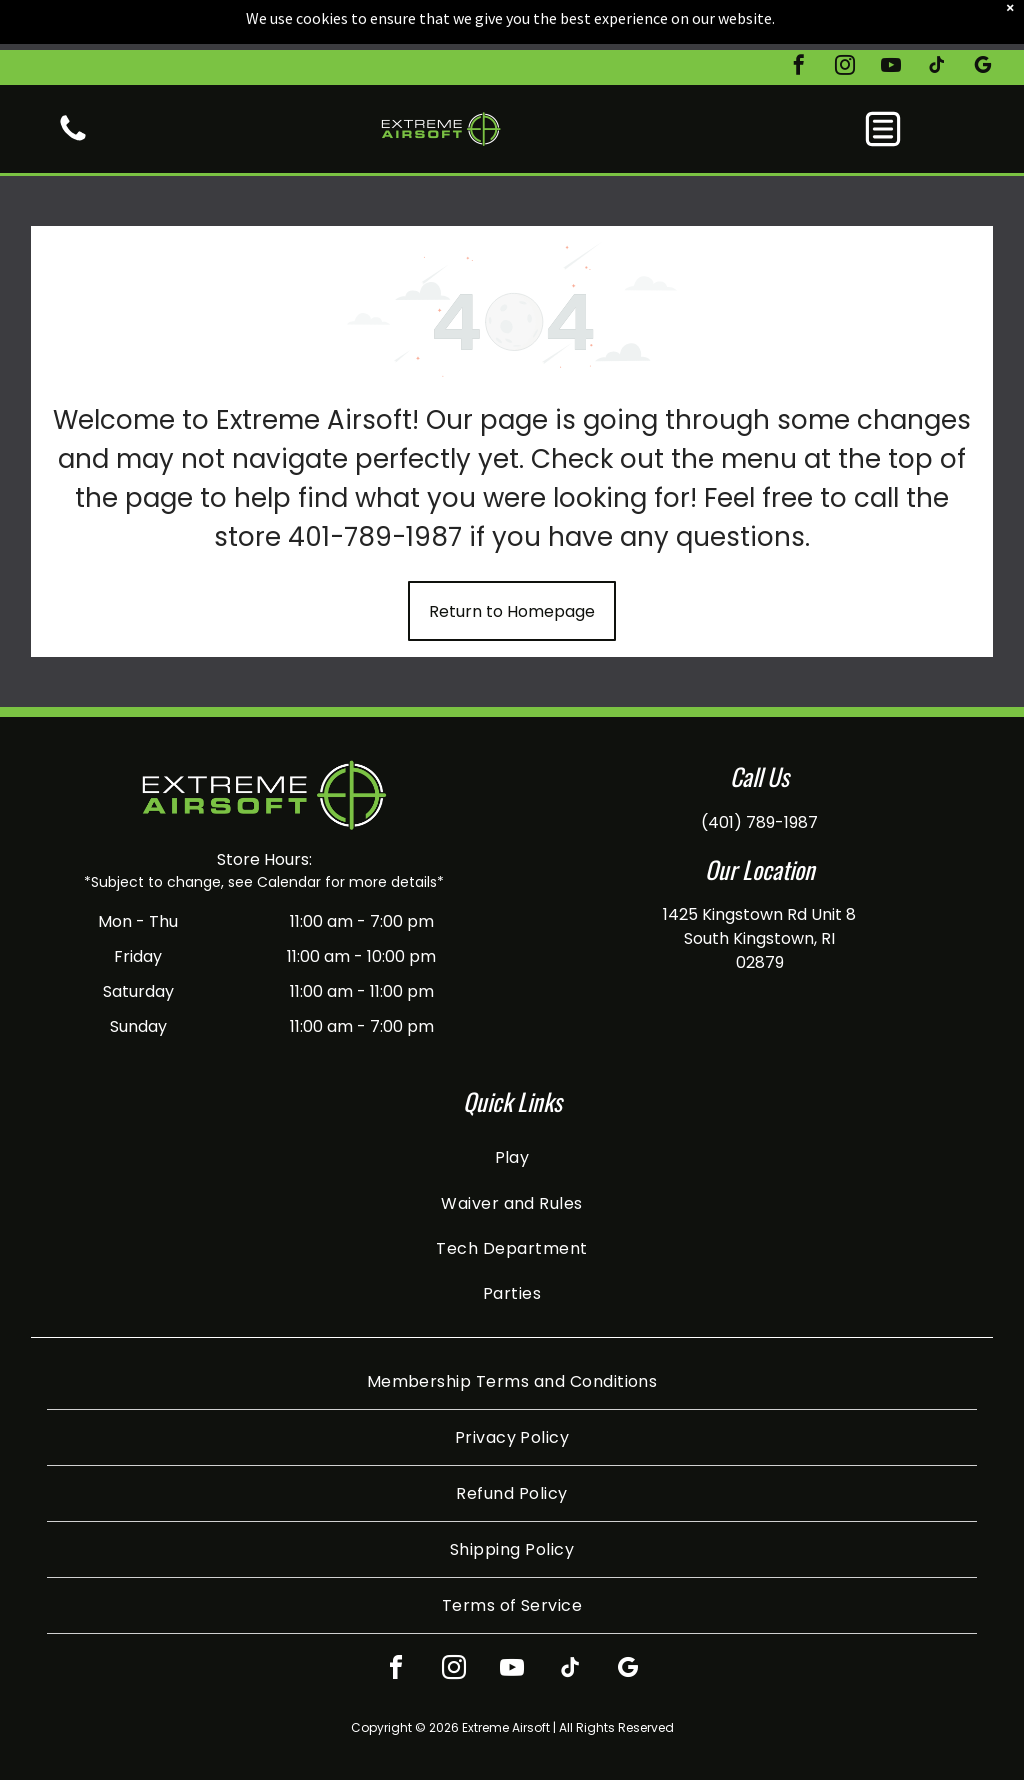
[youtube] (891, 17)
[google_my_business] (983, 17)
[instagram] (845, 17)
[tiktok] (937, 17)
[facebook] (799, 17)
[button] (883, 79)
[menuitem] (512, 1157)
